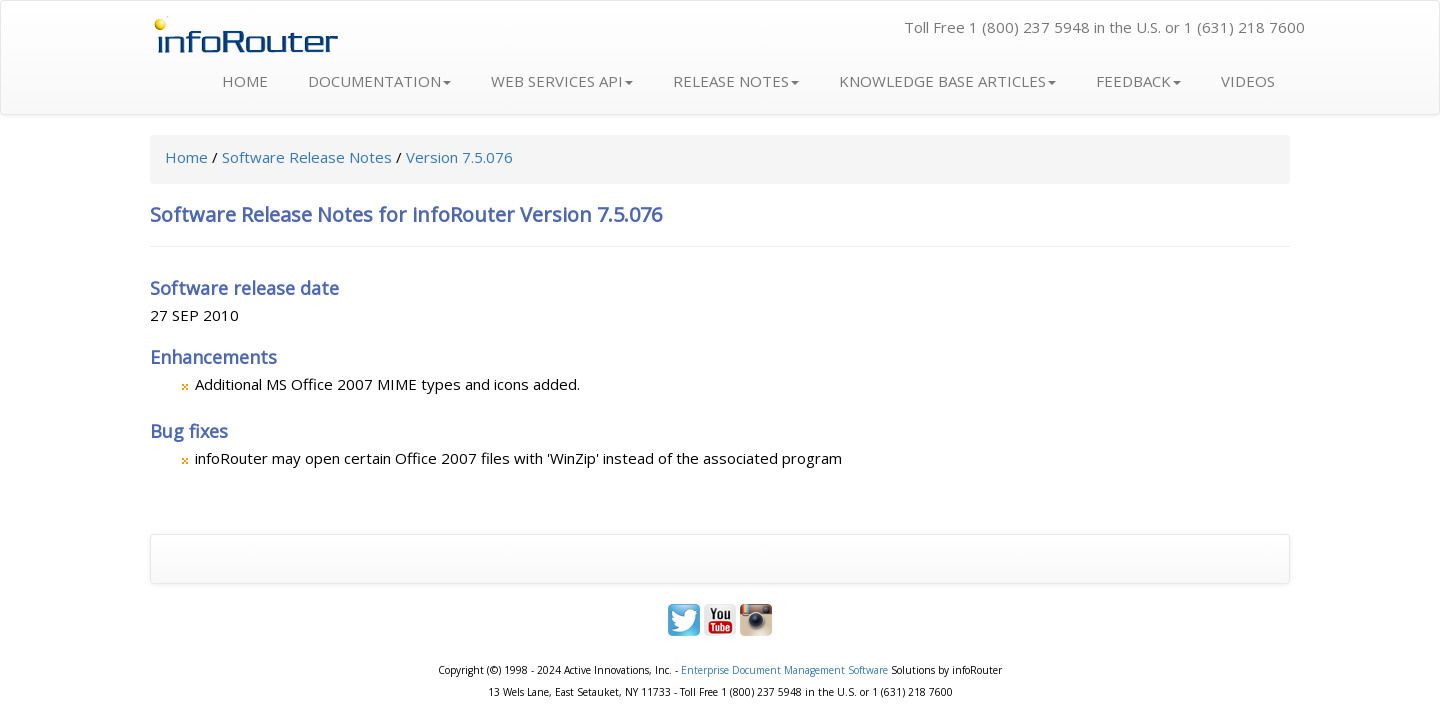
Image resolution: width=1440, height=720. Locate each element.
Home (186, 157)
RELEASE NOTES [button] (736, 81)
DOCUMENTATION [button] (379, 81)
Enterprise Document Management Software (784, 670)
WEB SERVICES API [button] (562, 81)
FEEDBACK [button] (1138, 81)
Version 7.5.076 (459, 157)
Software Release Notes (307, 157)
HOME (245, 81)
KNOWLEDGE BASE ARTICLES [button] (947, 81)
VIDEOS (1248, 81)
